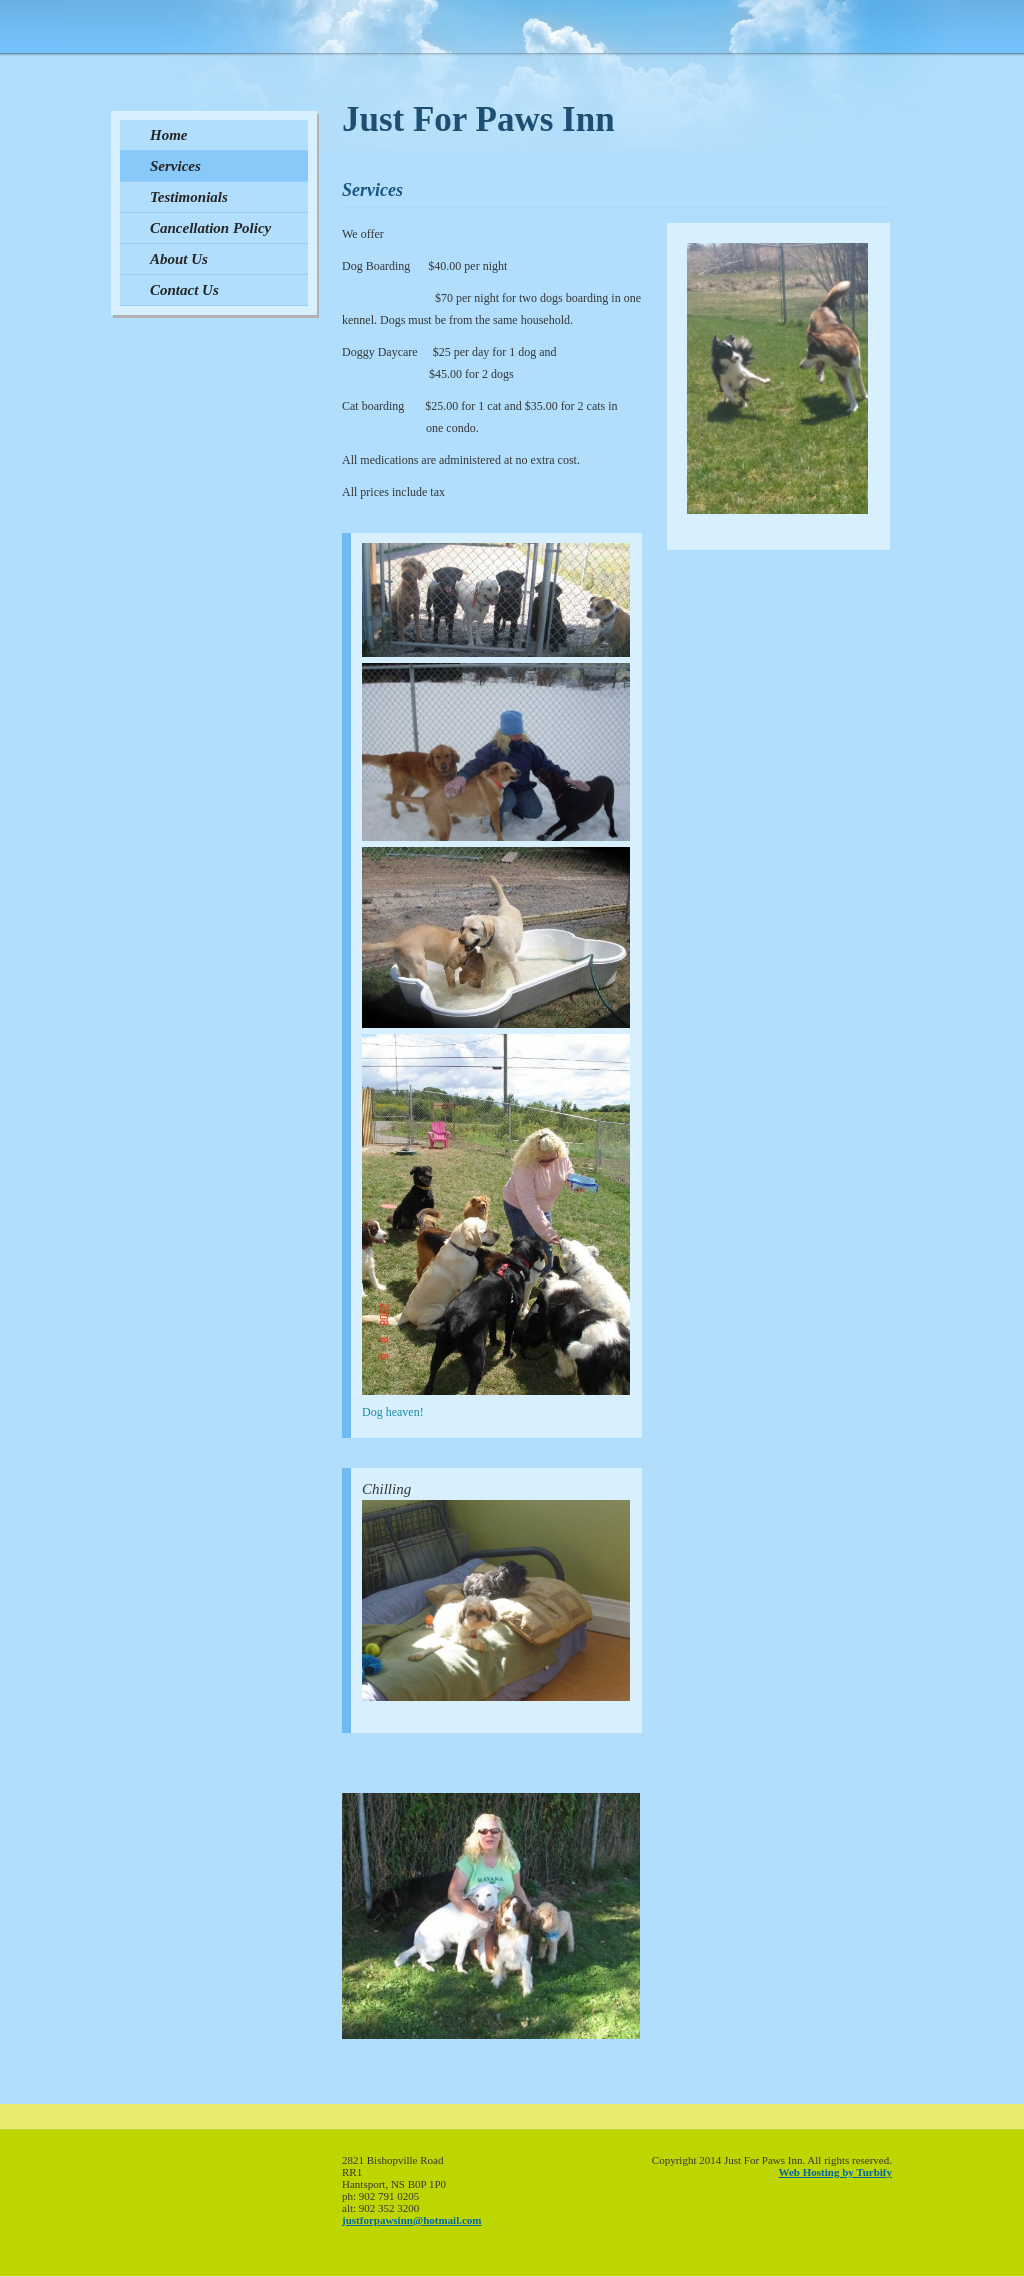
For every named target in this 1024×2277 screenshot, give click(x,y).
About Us (179, 259)
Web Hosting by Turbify (835, 2172)
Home (169, 135)
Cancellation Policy (210, 228)
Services (175, 166)
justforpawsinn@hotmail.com (412, 2220)
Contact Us (184, 290)
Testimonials (189, 197)
